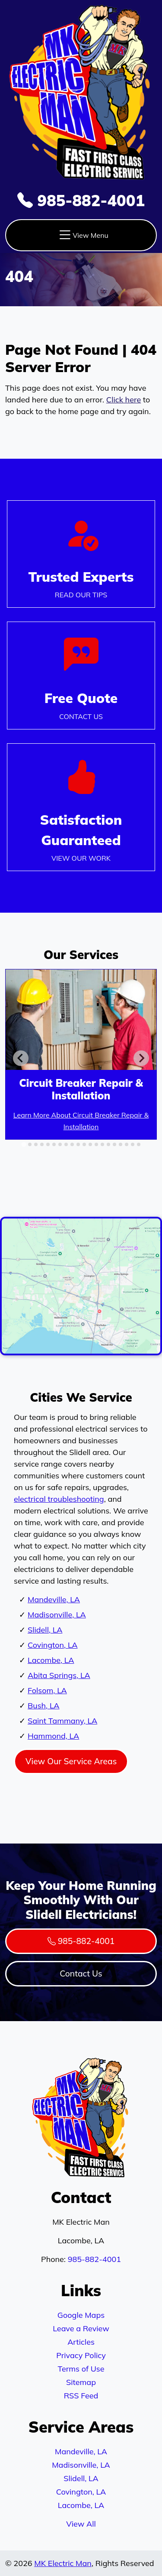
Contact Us (81, 1973)
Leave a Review (81, 2328)
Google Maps (81, 2315)
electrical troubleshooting (59, 1499)
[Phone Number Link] (81, 675)
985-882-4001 (81, 200)
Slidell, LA (45, 1630)
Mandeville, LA (54, 1599)
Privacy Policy (80, 2355)
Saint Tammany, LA (62, 1721)
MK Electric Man (63, 2563)
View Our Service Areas (71, 1761)
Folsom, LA (47, 1690)
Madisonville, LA (57, 1615)
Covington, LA (53, 1645)
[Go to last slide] (21, 1058)
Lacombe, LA (51, 1660)
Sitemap (81, 2382)
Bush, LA (44, 1706)
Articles (81, 2342)
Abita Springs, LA (59, 1675)
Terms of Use (80, 2369)
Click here (123, 400)
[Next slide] (141, 1058)
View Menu (82, 235)
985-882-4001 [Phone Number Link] (81, 1941)
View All (81, 2524)
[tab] (23, 1144)
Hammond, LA (53, 1736)
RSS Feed (81, 2396)
